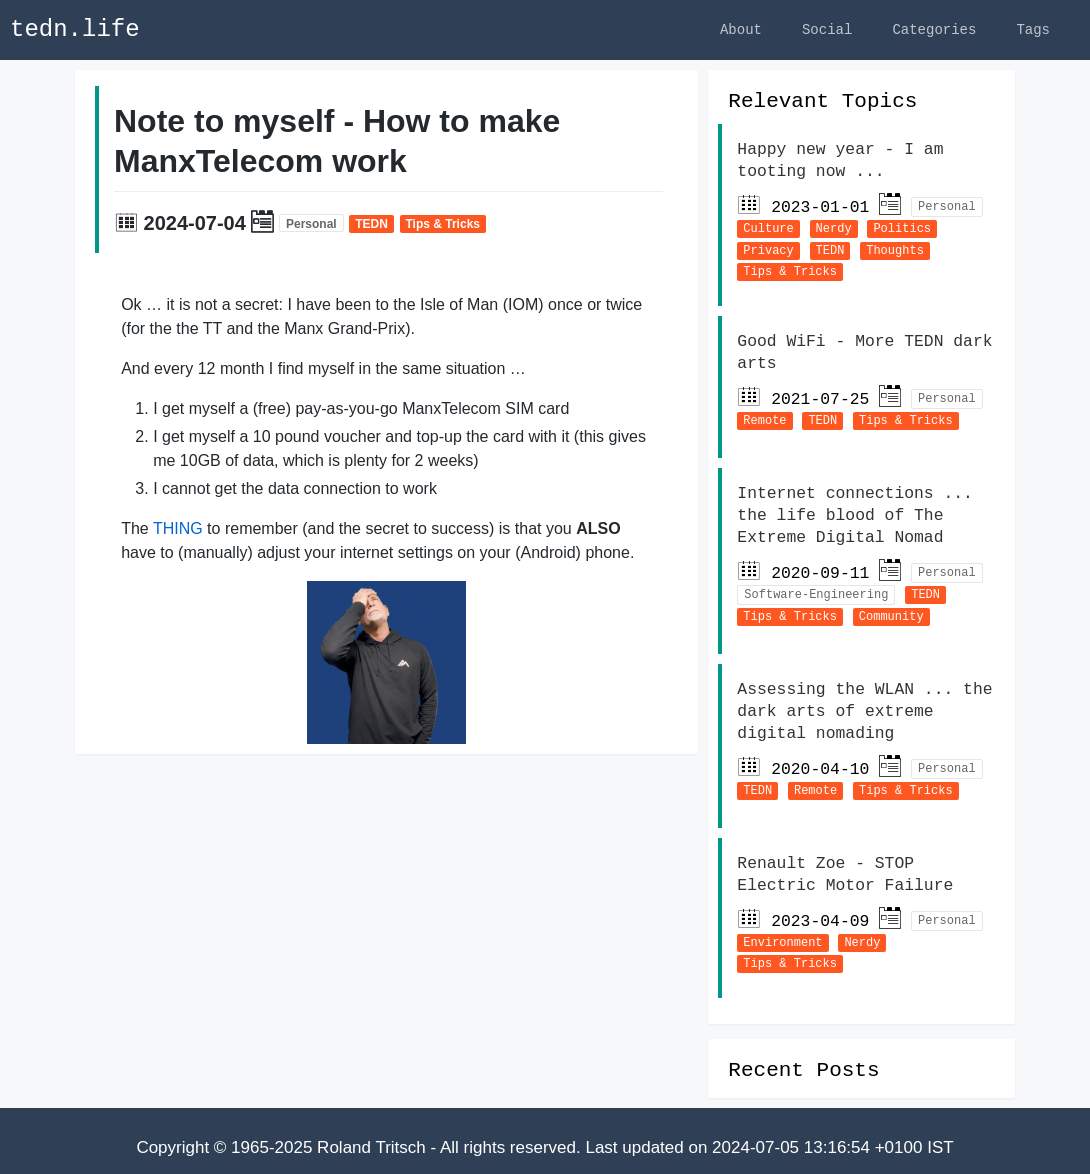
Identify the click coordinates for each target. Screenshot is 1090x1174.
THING (178, 531)
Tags (1033, 29)
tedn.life (75, 29)
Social (827, 29)
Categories (934, 29)
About (741, 29)
